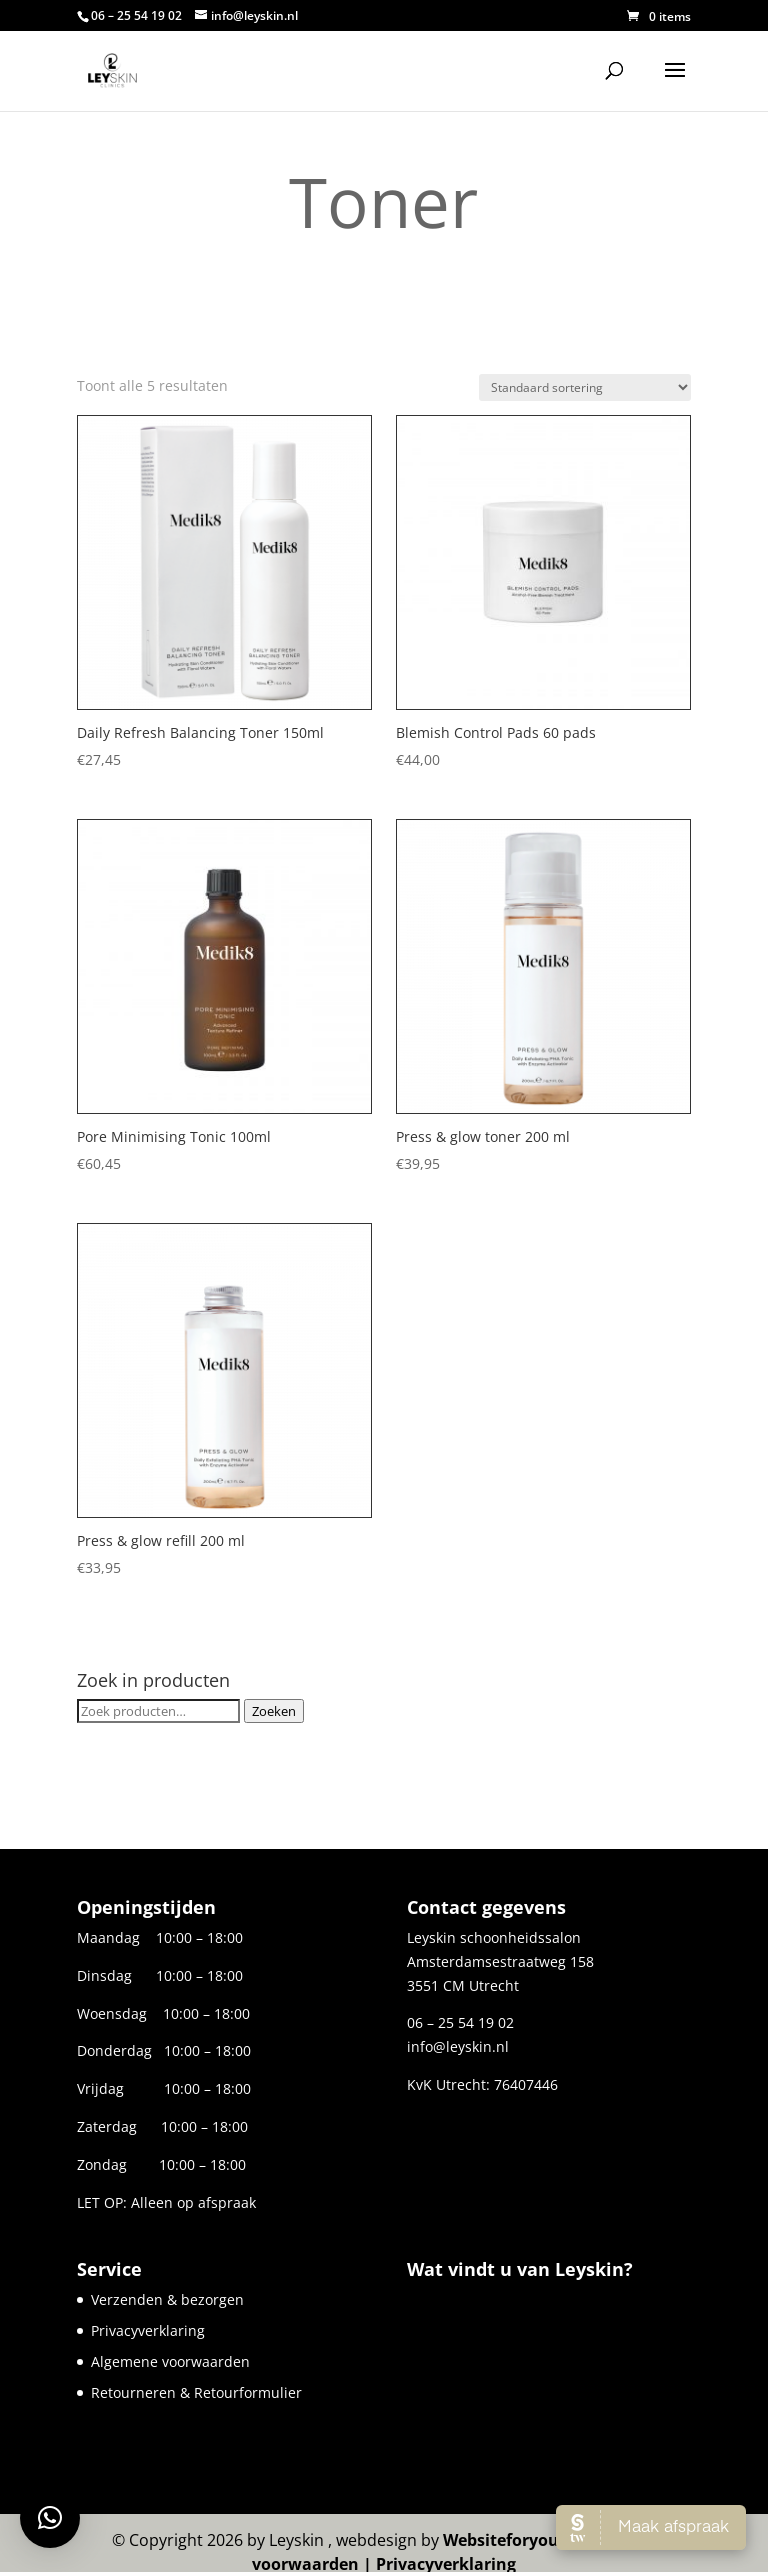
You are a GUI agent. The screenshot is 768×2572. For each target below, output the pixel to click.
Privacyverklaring (148, 2330)
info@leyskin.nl (458, 2046)
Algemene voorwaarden (170, 2361)
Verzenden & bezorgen (167, 2299)
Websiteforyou (501, 2540)
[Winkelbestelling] (585, 387)
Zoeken (274, 1711)
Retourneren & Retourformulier (196, 2392)
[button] (50, 2518)
